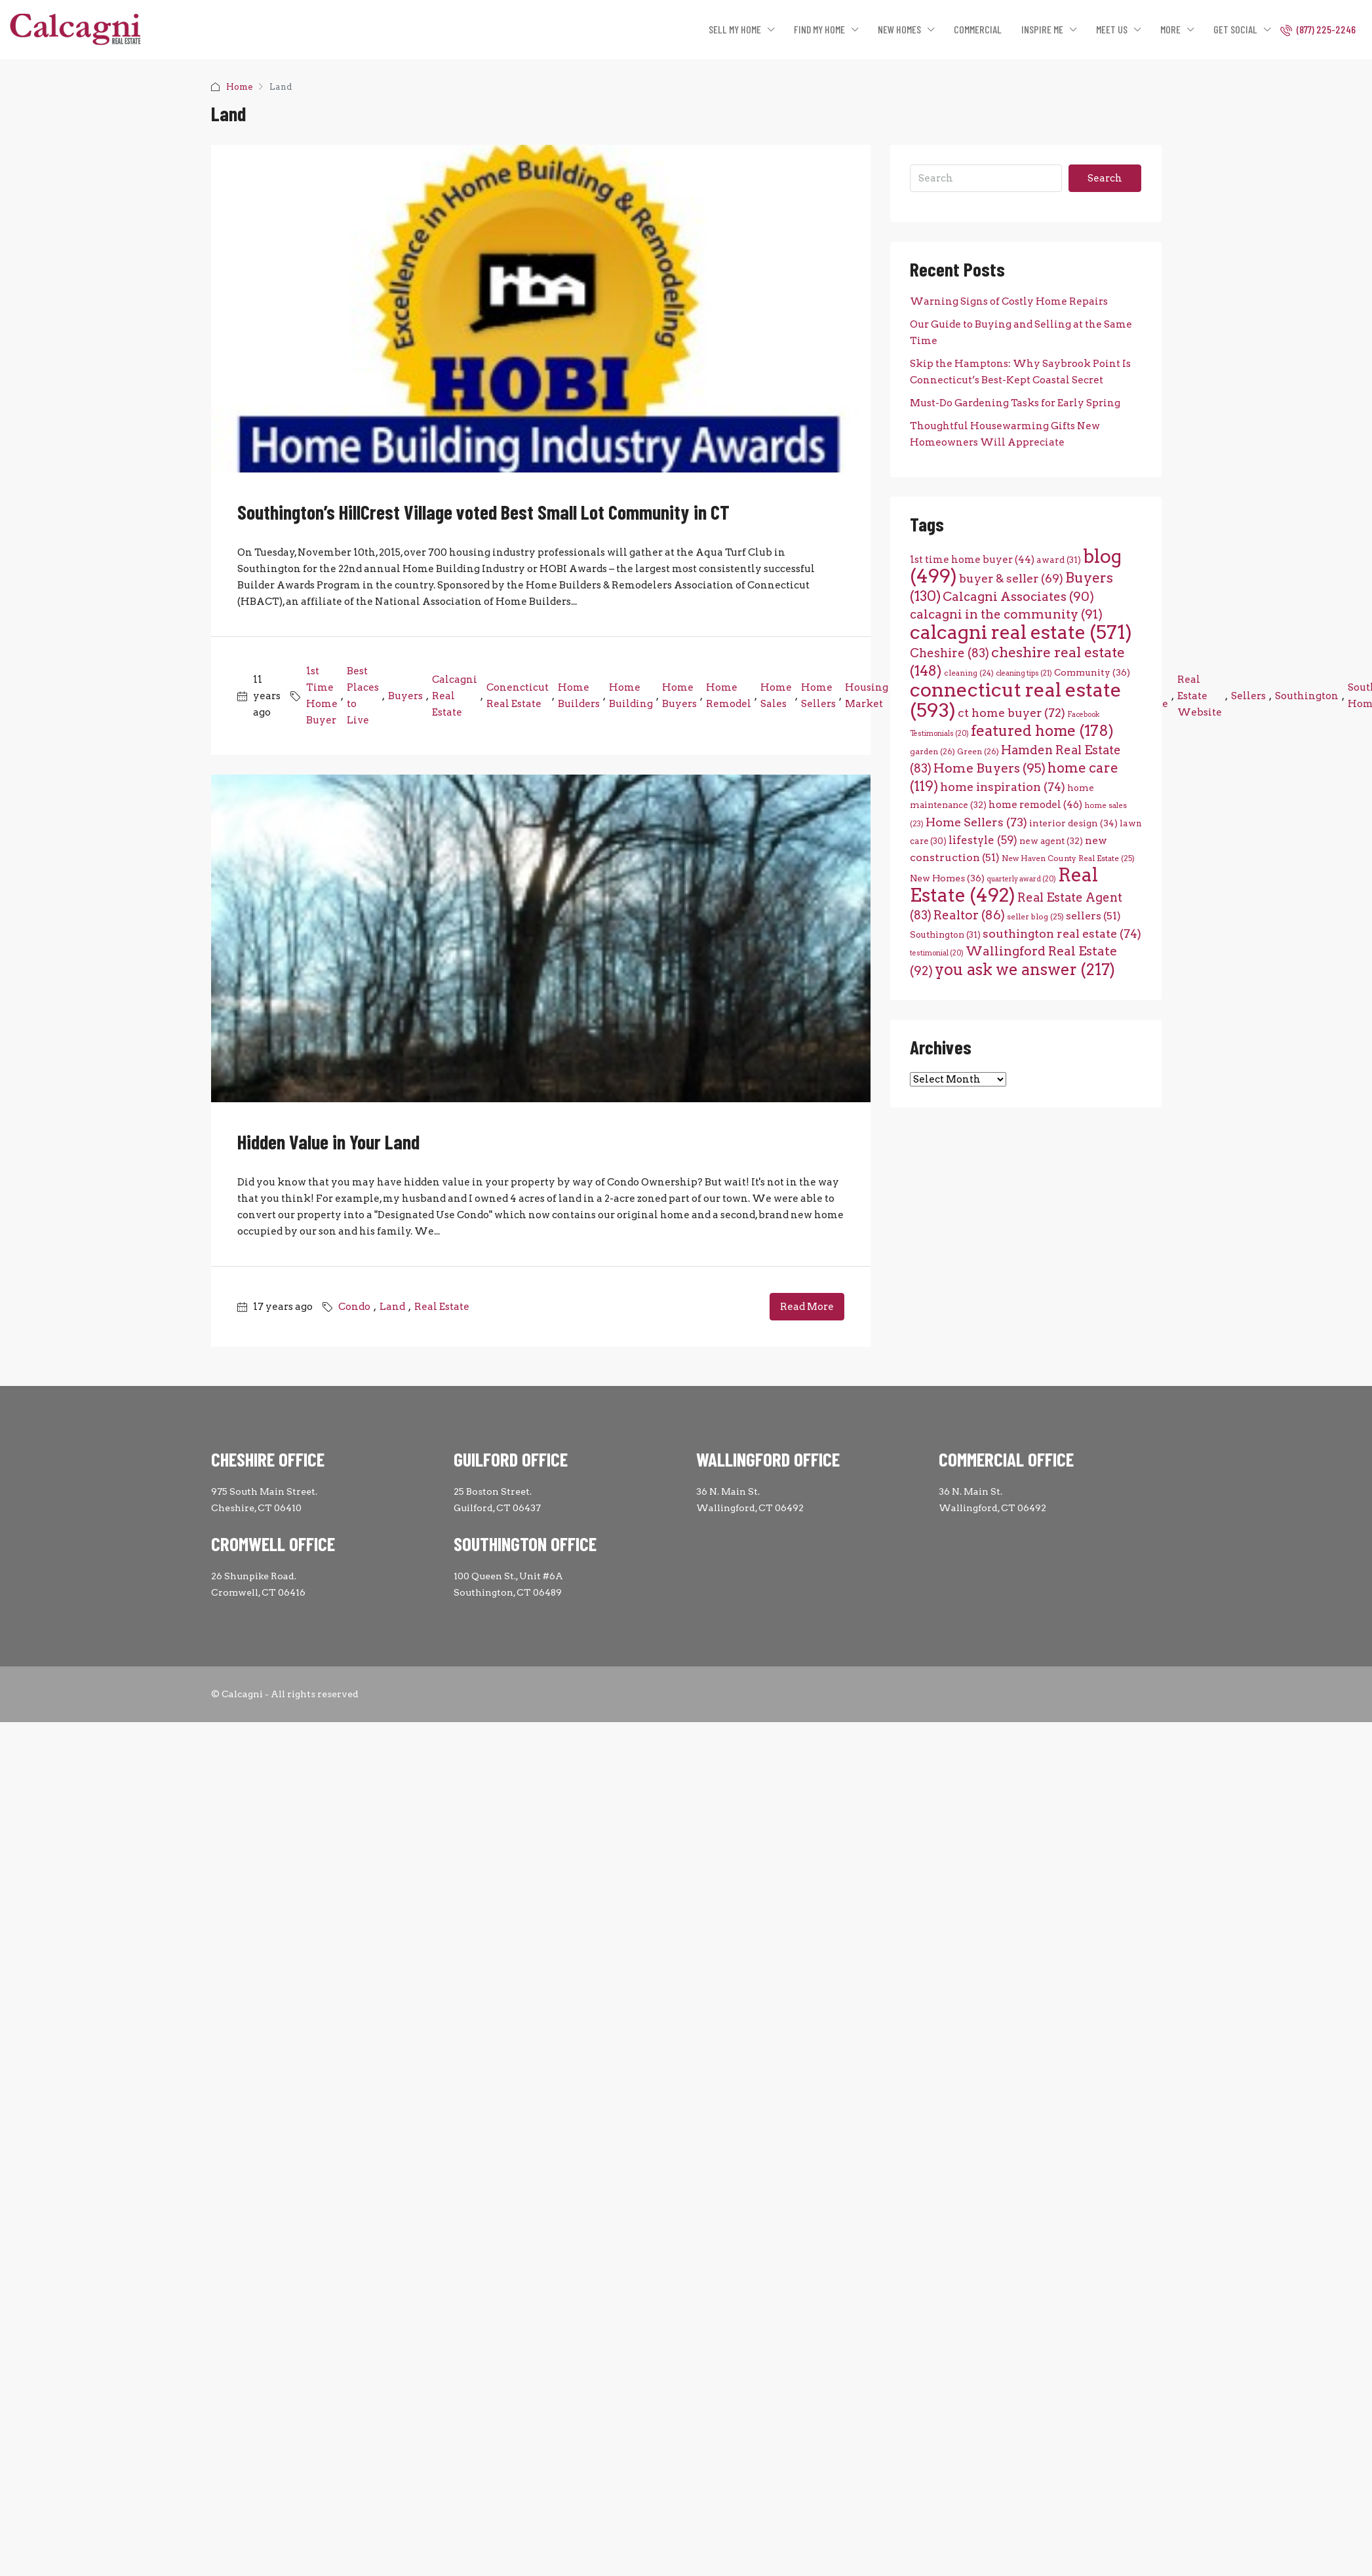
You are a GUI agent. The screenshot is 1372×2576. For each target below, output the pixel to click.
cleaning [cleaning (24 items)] (969, 673)
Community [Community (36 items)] (1092, 672)
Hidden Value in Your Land (328, 1141)
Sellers (1248, 696)
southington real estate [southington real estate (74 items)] (1062, 933)
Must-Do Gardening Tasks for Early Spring (1015, 403)
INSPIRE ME (1042, 29)
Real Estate (441, 1307)
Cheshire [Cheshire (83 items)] (949, 653)
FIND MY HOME (819, 29)
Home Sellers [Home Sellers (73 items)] (976, 822)
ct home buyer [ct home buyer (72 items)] (1011, 713)
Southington (1307, 696)
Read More (807, 1307)
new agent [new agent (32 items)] (1051, 841)
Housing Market (866, 696)
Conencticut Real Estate (517, 696)
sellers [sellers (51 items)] (1093, 916)
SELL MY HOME (735, 29)
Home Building (631, 696)
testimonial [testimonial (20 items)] (937, 953)
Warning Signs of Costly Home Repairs (1009, 301)
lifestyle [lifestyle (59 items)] (983, 840)
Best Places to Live (363, 695)
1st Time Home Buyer (322, 695)
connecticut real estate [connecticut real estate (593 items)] (1016, 699)
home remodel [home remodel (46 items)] (1035, 804)
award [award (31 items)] (1058, 559)
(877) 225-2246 (1318, 29)
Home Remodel (728, 696)
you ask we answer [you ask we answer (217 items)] (1025, 969)
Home (239, 87)
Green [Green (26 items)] (978, 751)
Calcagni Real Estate (454, 696)
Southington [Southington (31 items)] (945, 934)
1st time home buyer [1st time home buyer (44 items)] (972, 560)
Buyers (405, 696)
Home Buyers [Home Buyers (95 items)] (989, 768)
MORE (1170, 29)
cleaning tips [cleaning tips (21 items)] (1024, 673)
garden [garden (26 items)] (932, 751)
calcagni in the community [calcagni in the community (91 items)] (1006, 614)
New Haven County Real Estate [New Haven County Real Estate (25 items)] (1068, 858)
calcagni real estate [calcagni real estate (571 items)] (1021, 632)
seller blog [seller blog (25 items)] (1035, 916)
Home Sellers (818, 696)
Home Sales (776, 696)
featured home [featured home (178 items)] (1042, 730)
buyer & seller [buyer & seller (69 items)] (1011, 578)
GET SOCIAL (1235, 29)
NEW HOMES (899, 29)
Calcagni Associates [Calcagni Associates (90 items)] (1018, 596)
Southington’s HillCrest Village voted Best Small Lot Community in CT (483, 512)
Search (1105, 178)
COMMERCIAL (978, 29)
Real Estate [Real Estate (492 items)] (1004, 885)
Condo (354, 1307)
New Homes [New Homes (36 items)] (947, 878)
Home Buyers (679, 696)
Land (392, 1307)
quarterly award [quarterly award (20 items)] (1021, 879)
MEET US (1111, 29)
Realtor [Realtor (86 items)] (969, 915)
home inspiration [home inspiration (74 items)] (1002, 787)
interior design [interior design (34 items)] (1073, 823)
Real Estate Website (1199, 696)
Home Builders (579, 696)
